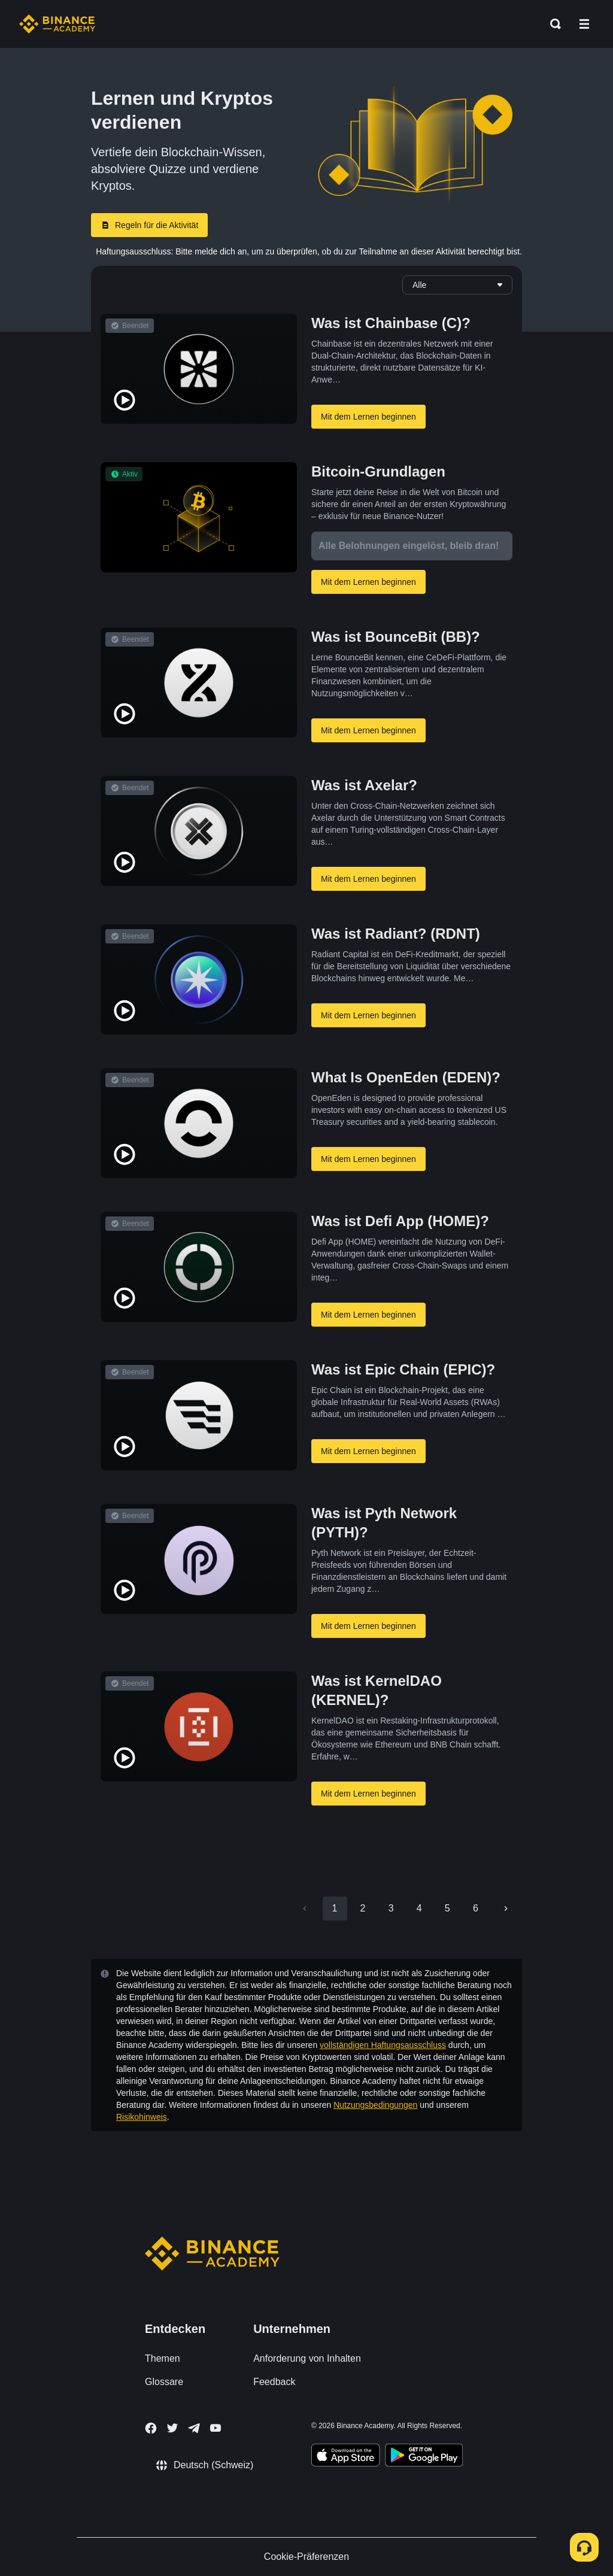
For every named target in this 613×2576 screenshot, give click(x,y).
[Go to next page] (505, 1908)
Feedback (274, 2382)
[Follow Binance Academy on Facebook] (151, 2428)
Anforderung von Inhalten (307, 2358)
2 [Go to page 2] (363, 1908)
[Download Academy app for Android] (424, 2457)
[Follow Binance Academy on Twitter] (172, 2428)
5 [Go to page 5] (447, 1908)
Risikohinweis (141, 2117)
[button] (584, 24)
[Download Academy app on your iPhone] (345, 2457)
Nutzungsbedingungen (375, 2105)
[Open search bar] (552, 24)
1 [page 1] (335, 1908)
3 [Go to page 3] (391, 1908)
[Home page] (57, 24)
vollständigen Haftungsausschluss (383, 2045)
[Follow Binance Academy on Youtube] (215, 2428)
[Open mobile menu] (584, 24)
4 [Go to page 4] (419, 1908)
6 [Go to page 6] (475, 1908)
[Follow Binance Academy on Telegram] (194, 2428)
